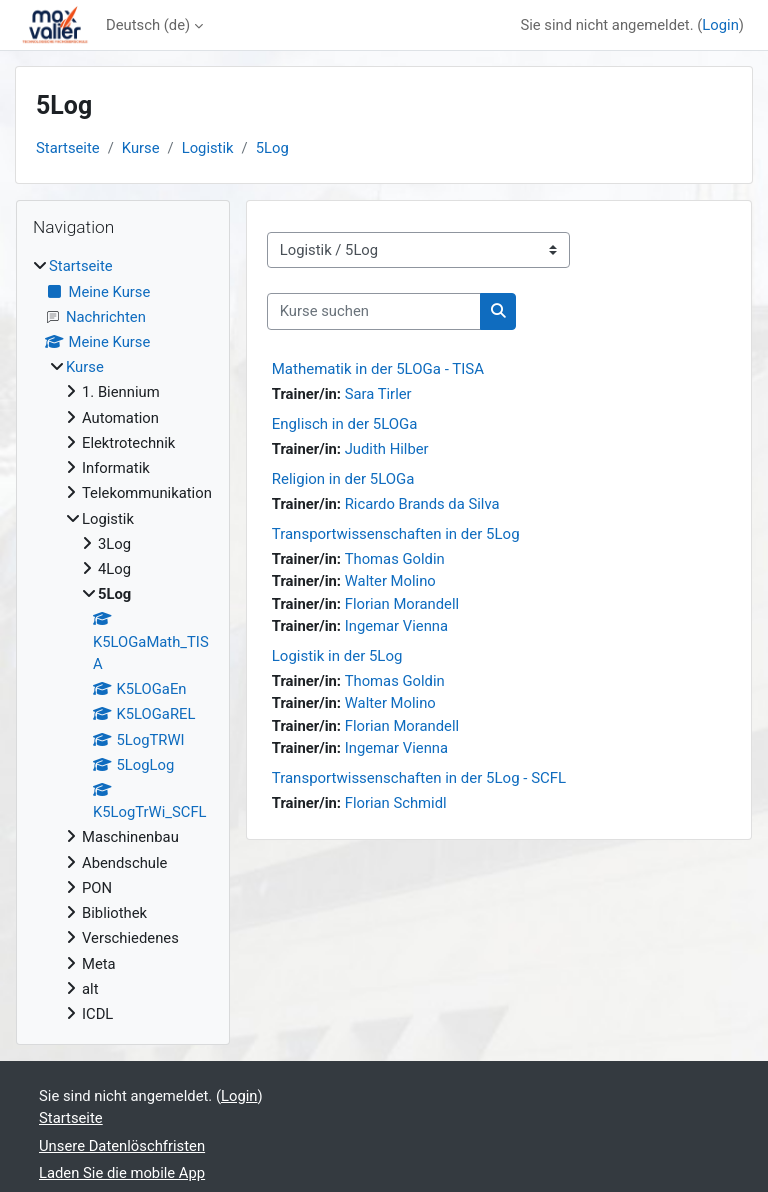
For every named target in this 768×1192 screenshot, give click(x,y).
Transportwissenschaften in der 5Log (396, 534)
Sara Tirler (378, 394)
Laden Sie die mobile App (122, 1173)
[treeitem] (123, 640)
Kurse (141, 148)
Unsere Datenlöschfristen (122, 1146)
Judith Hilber (387, 449)
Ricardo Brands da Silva (422, 504)
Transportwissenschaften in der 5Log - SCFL (419, 778)
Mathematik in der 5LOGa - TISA (378, 369)
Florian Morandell (402, 604)
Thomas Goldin (395, 559)
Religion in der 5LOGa (343, 479)
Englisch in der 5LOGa (345, 424)
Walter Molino (390, 581)
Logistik (208, 148)
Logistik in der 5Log (337, 656)
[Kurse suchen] (374, 311)
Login (720, 25)
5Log (272, 148)
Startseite (68, 148)
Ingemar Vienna (396, 626)
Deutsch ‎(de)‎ (148, 25)
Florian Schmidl (396, 803)
